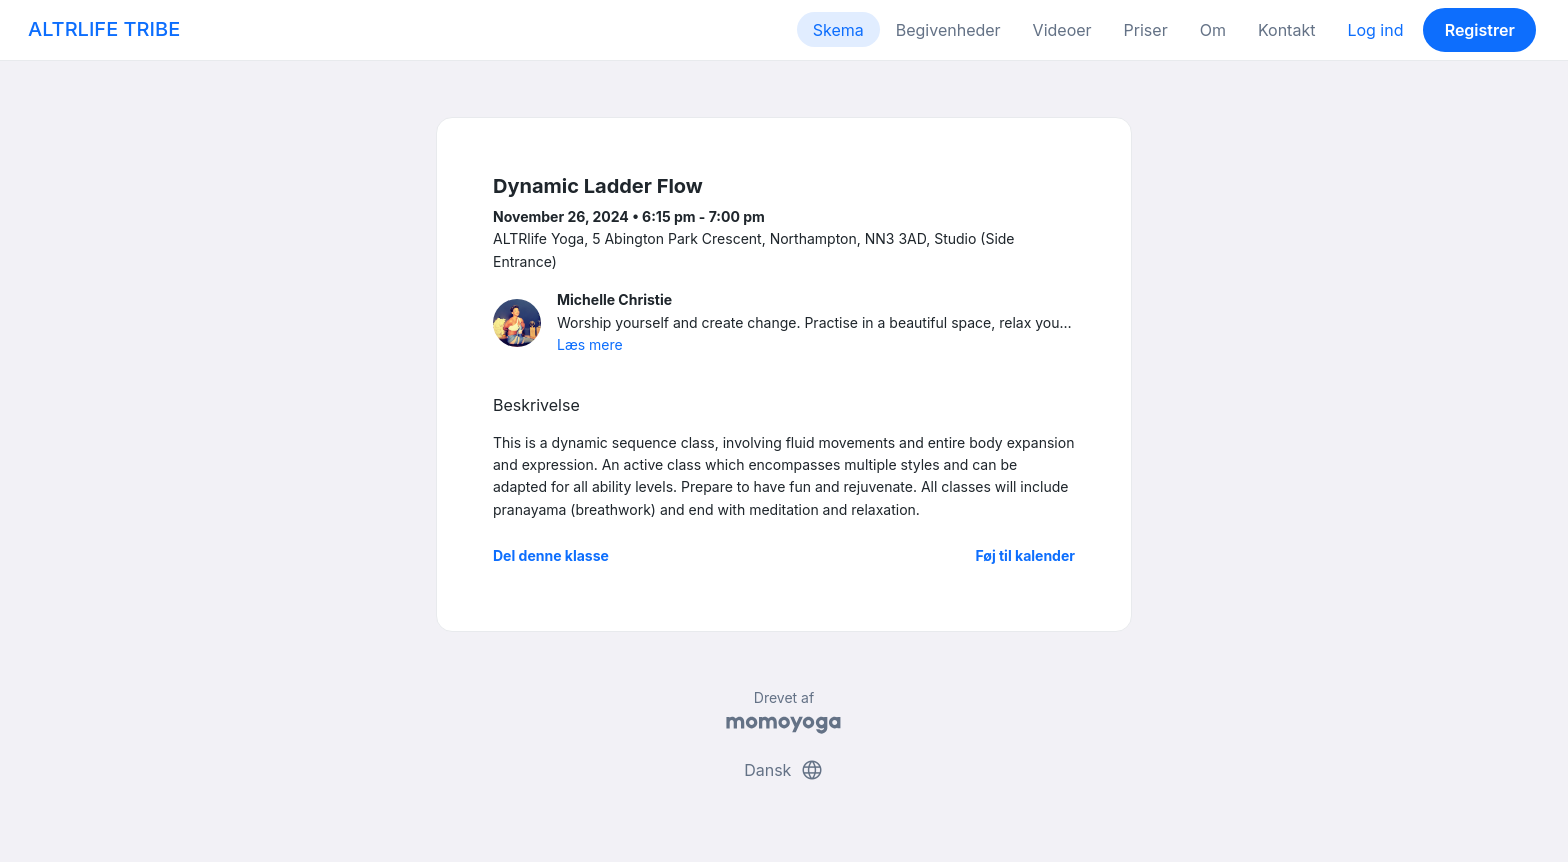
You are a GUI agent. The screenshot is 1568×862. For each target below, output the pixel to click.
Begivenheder (948, 30)
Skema (838, 30)
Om (1213, 30)
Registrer (1480, 30)
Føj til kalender (1025, 555)
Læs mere (590, 344)
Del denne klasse (551, 555)
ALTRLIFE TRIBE (104, 29)
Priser (1146, 30)
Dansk (784, 770)
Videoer (1062, 30)
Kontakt (1286, 30)
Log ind (1375, 30)
